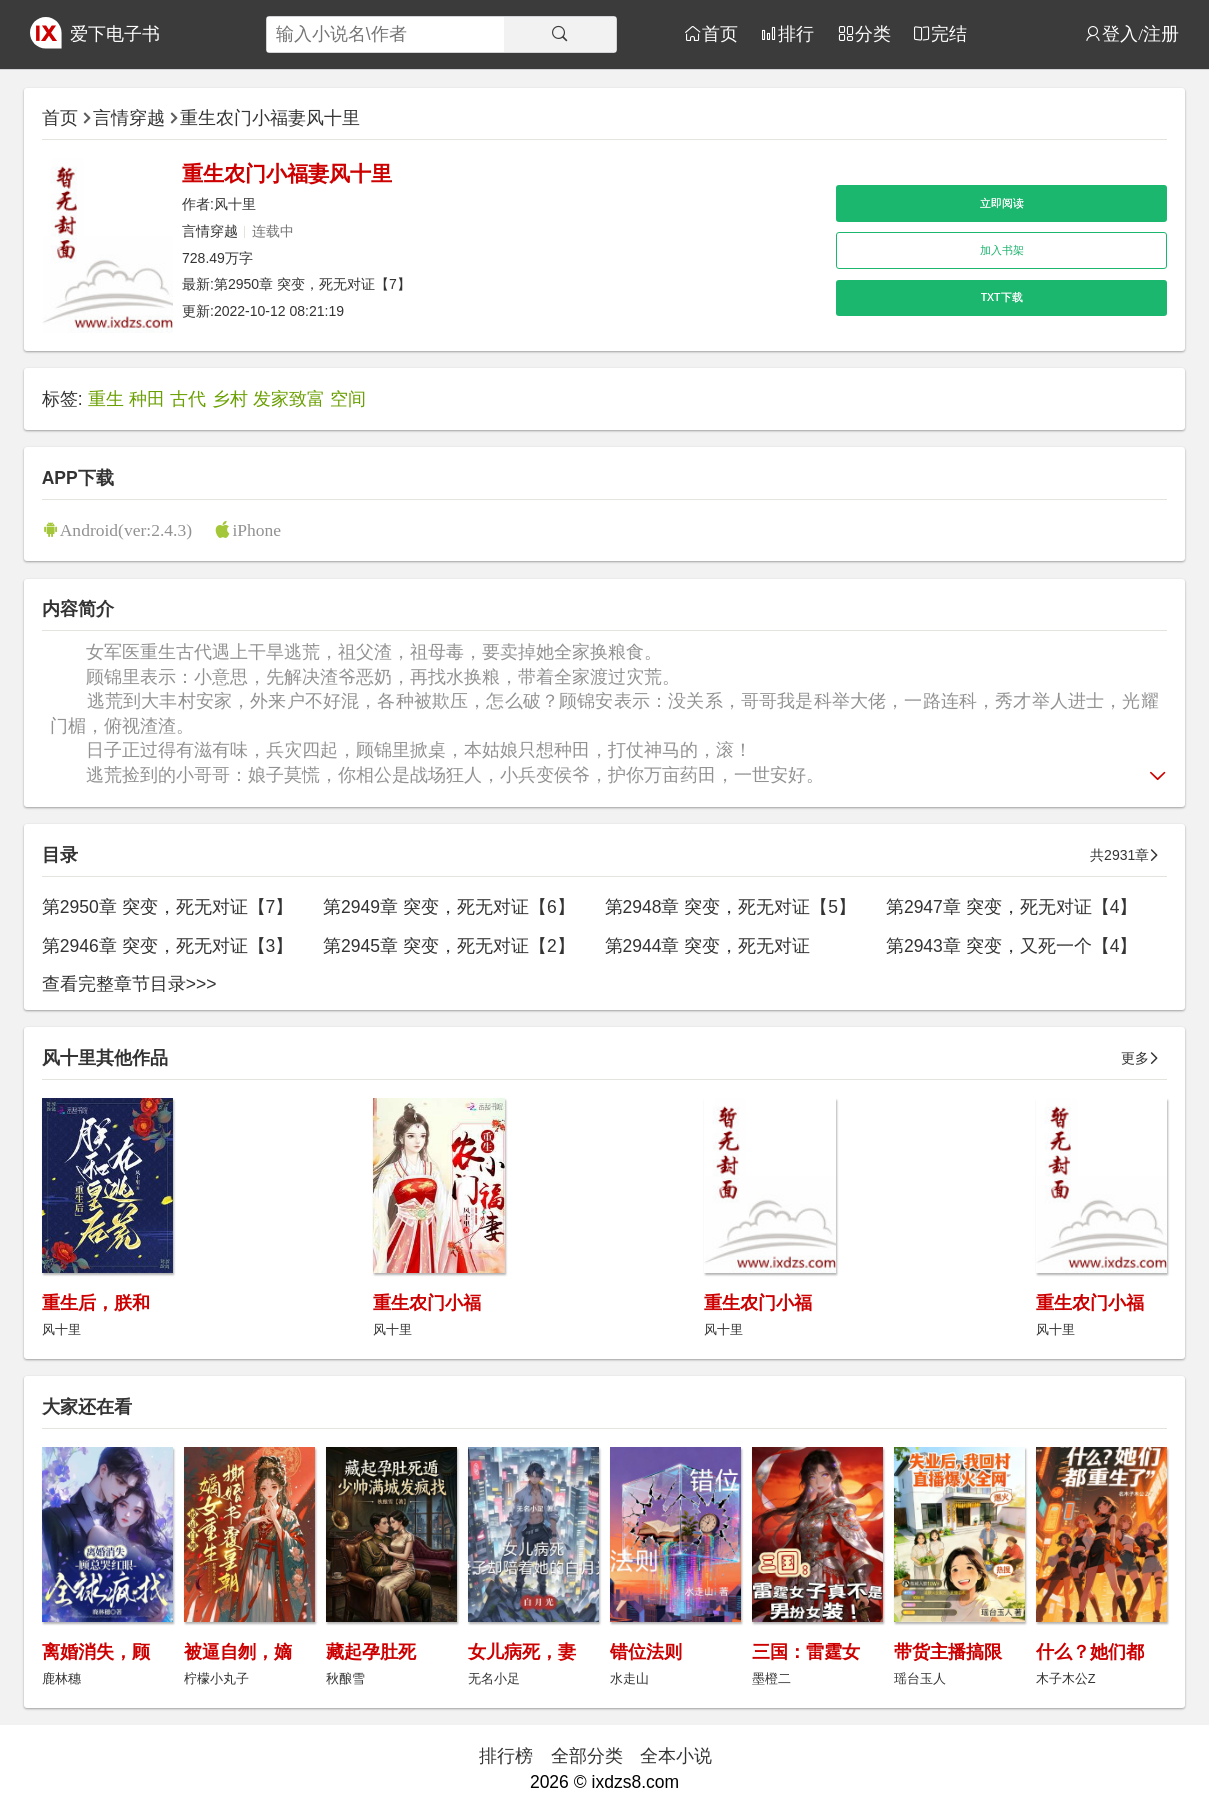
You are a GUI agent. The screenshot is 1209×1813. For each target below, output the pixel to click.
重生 (106, 399)
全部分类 (587, 1756)
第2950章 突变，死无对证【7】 (312, 284)
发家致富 (289, 399)
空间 (348, 399)
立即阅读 (1002, 203)
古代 (188, 399)
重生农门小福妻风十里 (270, 118)
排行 (796, 33)
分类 (873, 33)
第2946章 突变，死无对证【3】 (168, 946)
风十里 (235, 204)
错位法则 (646, 1652)
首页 (720, 33)
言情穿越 (129, 118)
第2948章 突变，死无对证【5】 (731, 907)
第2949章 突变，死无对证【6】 (449, 907)
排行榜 (506, 1756)
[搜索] (560, 34)
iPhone (256, 529)
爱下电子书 (115, 34)
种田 (147, 399)
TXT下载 (1002, 297)
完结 (949, 33)
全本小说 (676, 1756)
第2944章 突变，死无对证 (708, 946)
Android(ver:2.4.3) (126, 529)
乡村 (230, 399)
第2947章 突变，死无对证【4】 (1012, 907)
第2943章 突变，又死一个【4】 (1012, 946)
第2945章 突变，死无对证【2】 (449, 946)
